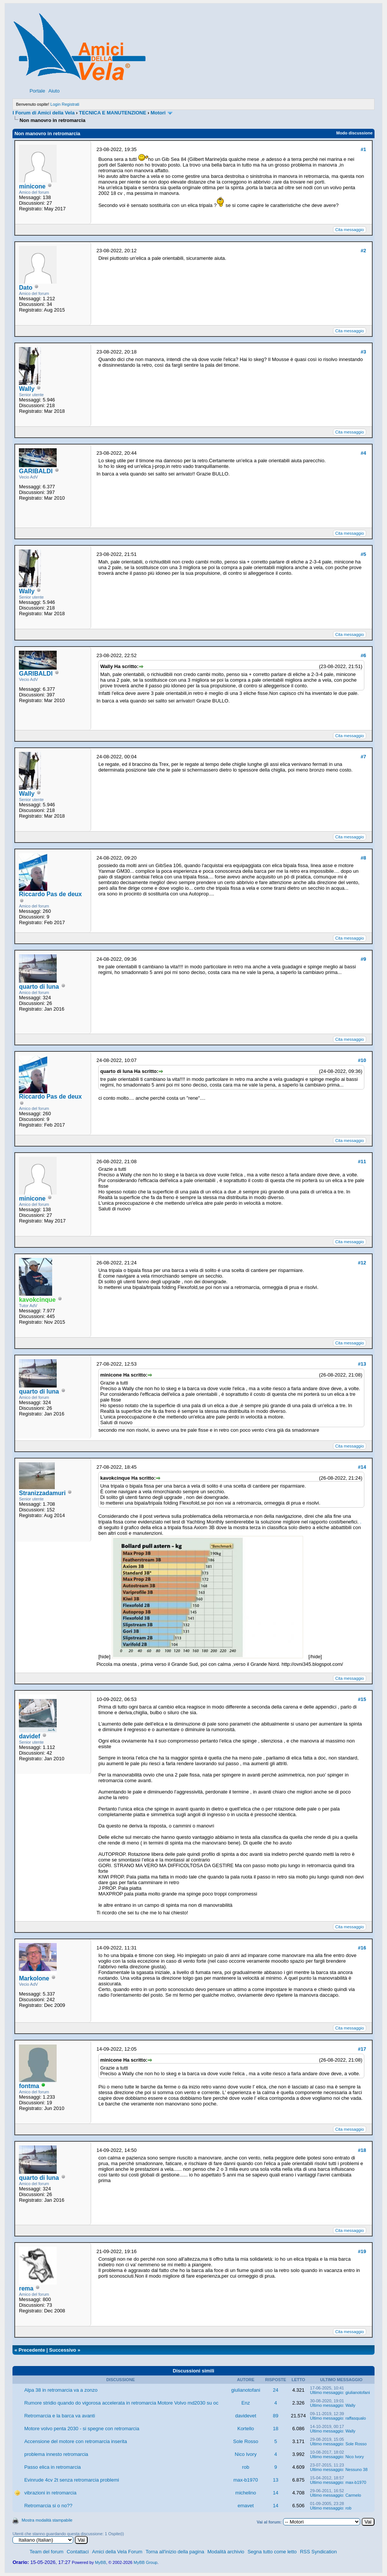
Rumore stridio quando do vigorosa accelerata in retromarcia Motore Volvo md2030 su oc (121, 2403)
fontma (29, 2086)
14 (275, 2493)
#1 (363, 149)
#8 (363, 858)
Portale (37, 91)
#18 (362, 2150)
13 (275, 2480)
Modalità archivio (226, 2551)
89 (275, 2416)
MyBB (100, 2562)
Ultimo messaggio (326, 2392)
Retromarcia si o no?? (48, 2505)
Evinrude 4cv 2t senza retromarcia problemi (71, 2480)
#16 (362, 1948)
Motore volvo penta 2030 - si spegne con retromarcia (81, 2428)
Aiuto (54, 91)
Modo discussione (354, 133)
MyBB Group (145, 2562)
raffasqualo (355, 2418)
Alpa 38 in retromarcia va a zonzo (61, 2390)
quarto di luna (39, 986)
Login (55, 104)
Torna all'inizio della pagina (175, 2551)
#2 (363, 250)
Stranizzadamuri (42, 1493)
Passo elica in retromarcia (52, 2467)
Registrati (70, 104)
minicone (32, 186)
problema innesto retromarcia (56, 2454)
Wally (26, 389)
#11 (362, 1161)
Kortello (245, 2428)
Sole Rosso (245, 2441)
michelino (245, 2493)
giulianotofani (245, 2390)
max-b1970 (245, 2480)
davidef (29, 1736)
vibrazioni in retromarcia (50, 2493)
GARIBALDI (36, 471)
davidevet (245, 2416)
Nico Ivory (246, 2454)
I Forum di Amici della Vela (43, 113)
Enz (245, 2403)
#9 (363, 959)
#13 (362, 1364)
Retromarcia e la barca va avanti (59, 2416)
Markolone (34, 1978)
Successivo (62, 2350)
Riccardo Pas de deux (50, 894)
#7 (363, 756)
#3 (363, 352)
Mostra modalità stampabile (47, 2520)
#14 (362, 1467)
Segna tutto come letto (272, 2551)
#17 (362, 2049)
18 (275, 2428)
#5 (363, 554)
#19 (362, 2251)
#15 (362, 1699)
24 (275, 2390)
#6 (363, 655)
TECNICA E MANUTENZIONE (112, 113)
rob (245, 2467)
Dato (26, 287)
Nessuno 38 (356, 2469)
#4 (363, 453)
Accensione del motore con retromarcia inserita (75, 2441)
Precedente (32, 2350)
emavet (246, 2505)
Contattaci (78, 2551)
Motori (158, 113)
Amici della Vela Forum (117, 2551)
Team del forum (46, 2551)
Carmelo (353, 2495)
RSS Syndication (318, 2551)
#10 (362, 1060)
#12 (362, 1263)
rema (26, 2288)
